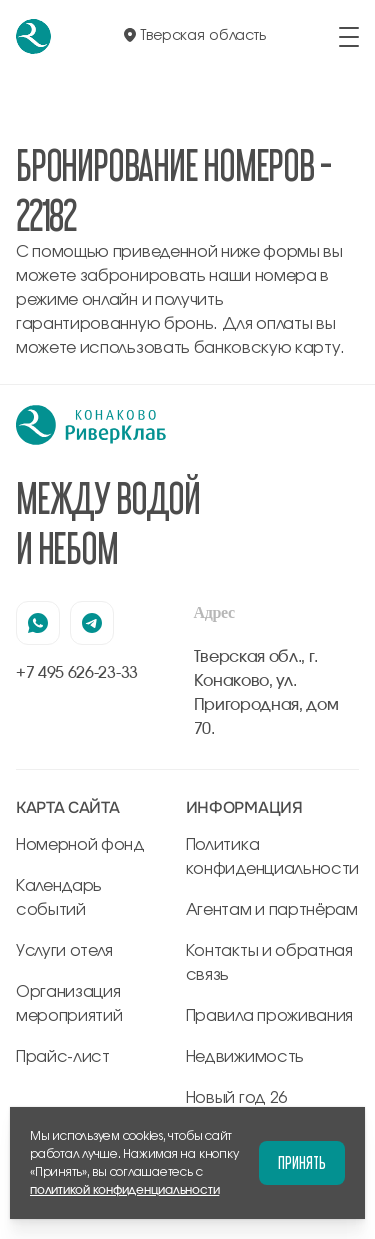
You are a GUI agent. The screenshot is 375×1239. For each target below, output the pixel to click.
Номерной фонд (80, 845)
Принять (302, 1162)
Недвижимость (245, 1057)
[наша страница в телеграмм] (92, 623)
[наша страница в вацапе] (38, 623)
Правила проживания (269, 1016)
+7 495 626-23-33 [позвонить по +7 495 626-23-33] (77, 673)
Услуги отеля (64, 951)
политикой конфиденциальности (124, 1190)
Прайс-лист (63, 1057)
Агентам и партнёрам (272, 910)
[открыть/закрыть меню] (349, 37)
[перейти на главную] (33, 36)
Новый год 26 (236, 1098)
